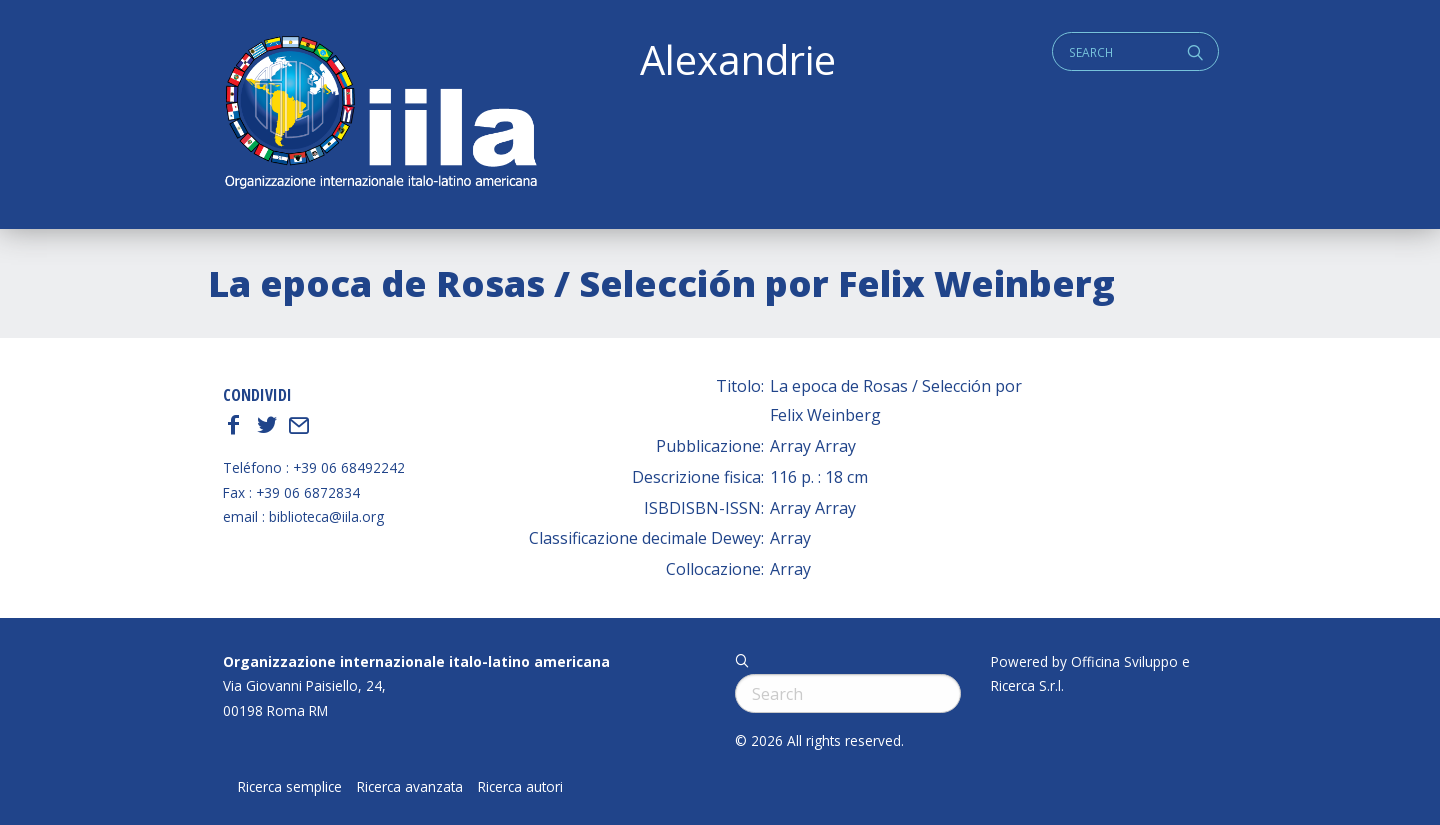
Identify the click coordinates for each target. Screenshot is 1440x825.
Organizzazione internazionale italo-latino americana (416, 661)
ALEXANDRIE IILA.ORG (380, 114)
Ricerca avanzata (410, 787)
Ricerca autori (520, 787)
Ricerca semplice (290, 787)
